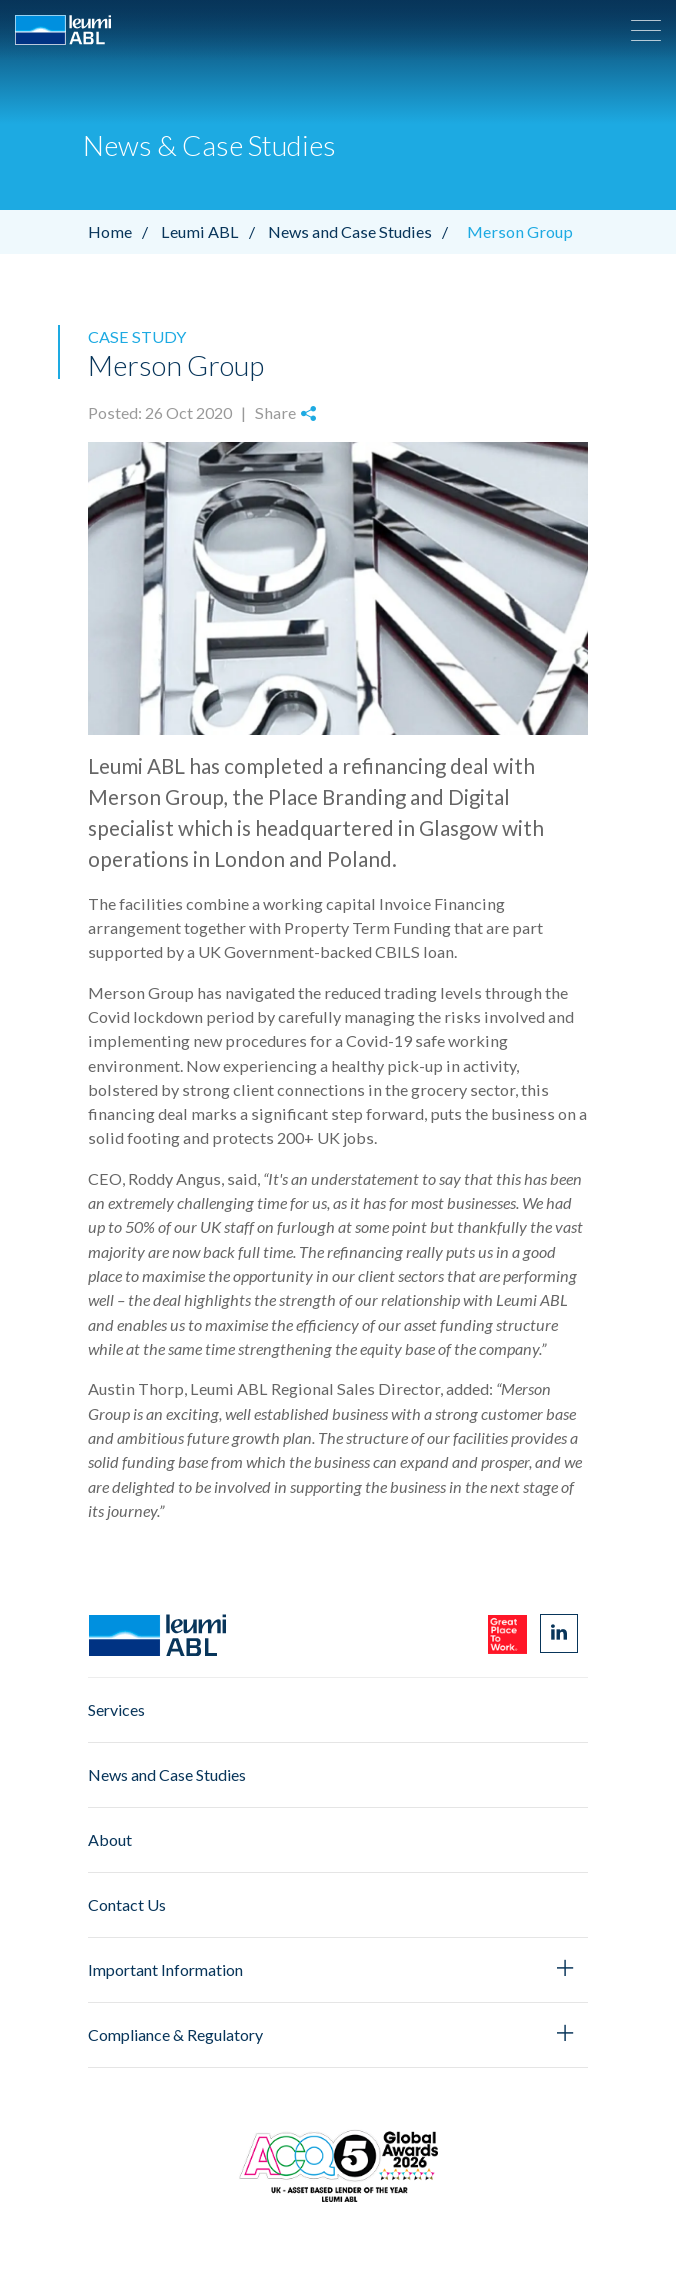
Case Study (137, 336)
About (110, 1839)
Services (116, 1709)
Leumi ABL (213, 231)
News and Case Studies (363, 231)
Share (285, 412)
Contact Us (127, 1904)
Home (123, 231)
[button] (646, 30)
